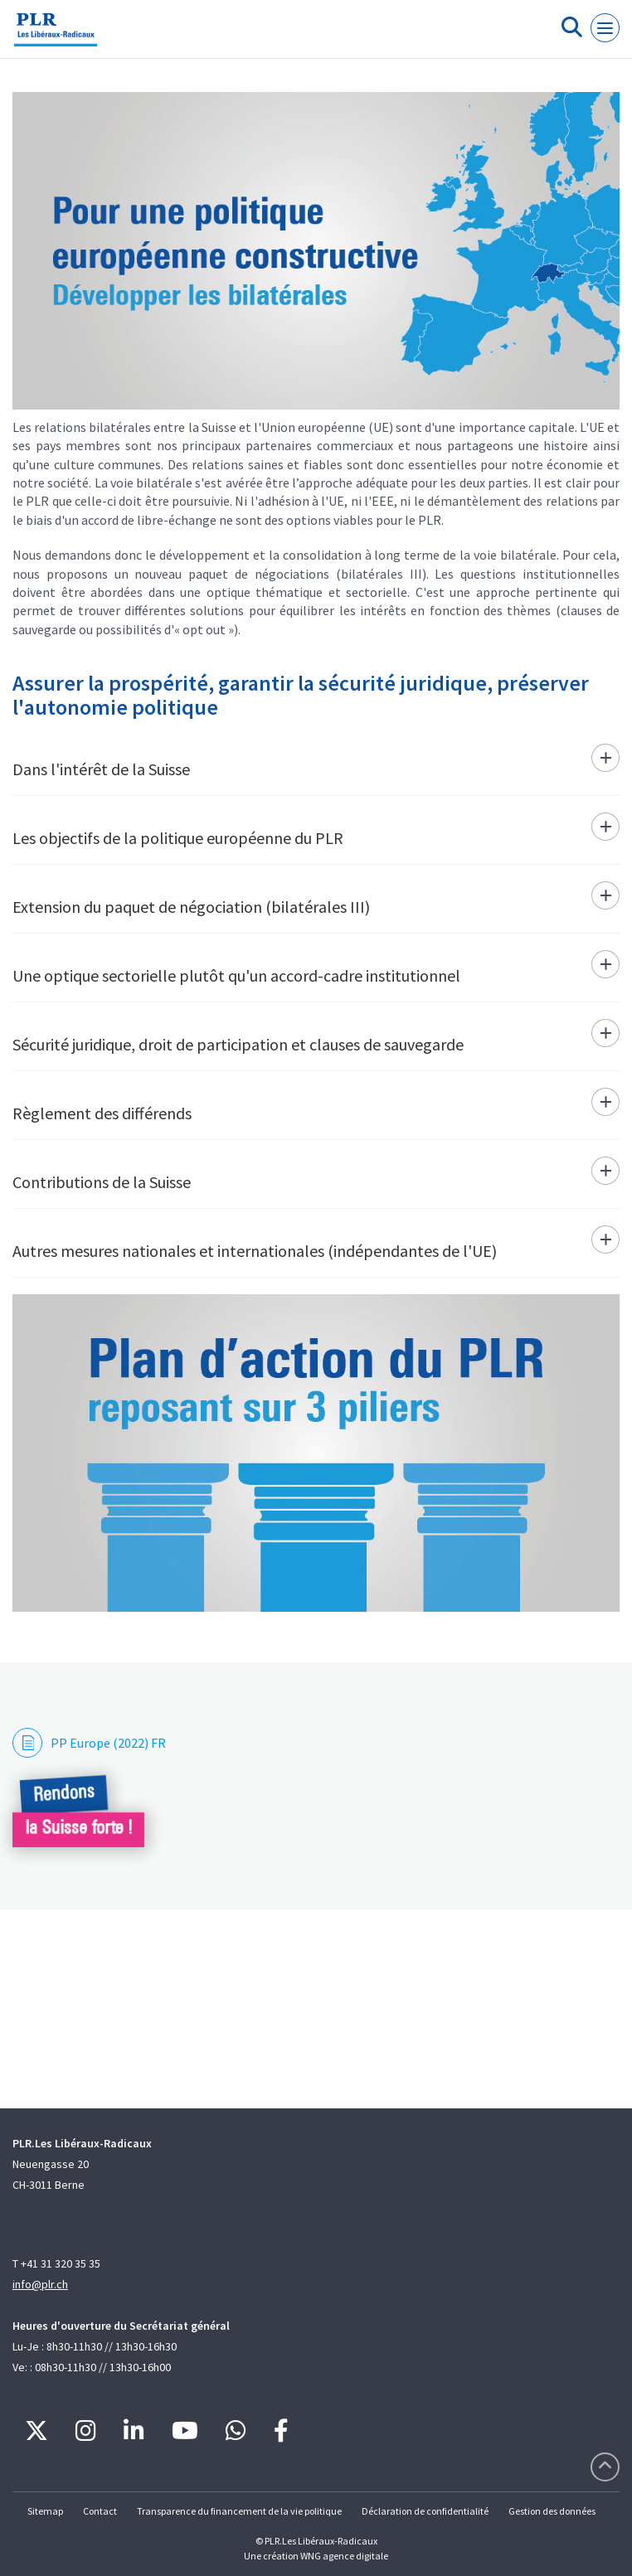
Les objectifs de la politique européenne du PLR (177, 837)
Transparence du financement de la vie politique (239, 2511)
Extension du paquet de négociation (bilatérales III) (191, 906)
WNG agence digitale (344, 2555)
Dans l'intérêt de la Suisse (101, 769)
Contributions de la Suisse (101, 1182)
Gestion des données (552, 2511)
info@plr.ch (40, 2284)
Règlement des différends (102, 1113)
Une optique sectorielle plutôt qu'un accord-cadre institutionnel (236, 975)
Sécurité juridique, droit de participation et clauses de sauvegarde (238, 1044)
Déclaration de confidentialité (425, 2511)
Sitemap (45, 2511)
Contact (100, 2511)
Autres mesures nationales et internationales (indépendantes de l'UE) (254, 1250)
